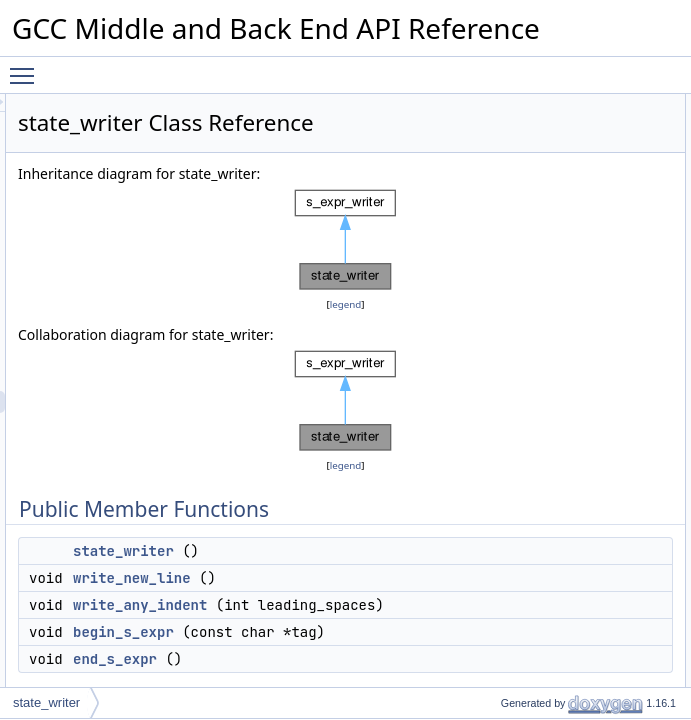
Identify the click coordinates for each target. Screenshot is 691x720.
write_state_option (597, 391)
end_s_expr (580, 215)
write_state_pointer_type (614, 677)
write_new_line (382, 672)
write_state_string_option (615, 325)
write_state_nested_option (619, 369)
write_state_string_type (610, 501)
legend (381, 354)
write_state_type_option (612, 347)
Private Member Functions (603, 237)
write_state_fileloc (596, 259)
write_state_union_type (610, 633)
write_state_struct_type (610, 589)
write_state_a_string (602, 303)
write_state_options (600, 413)
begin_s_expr (585, 193)
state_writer (373, 645)
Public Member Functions (600, 105)
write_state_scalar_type (612, 479)
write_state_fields (595, 281)
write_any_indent (594, 171)
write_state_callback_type (617, 523)
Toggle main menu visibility (27, 67)
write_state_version (600, 457)
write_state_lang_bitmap (614, 435)
